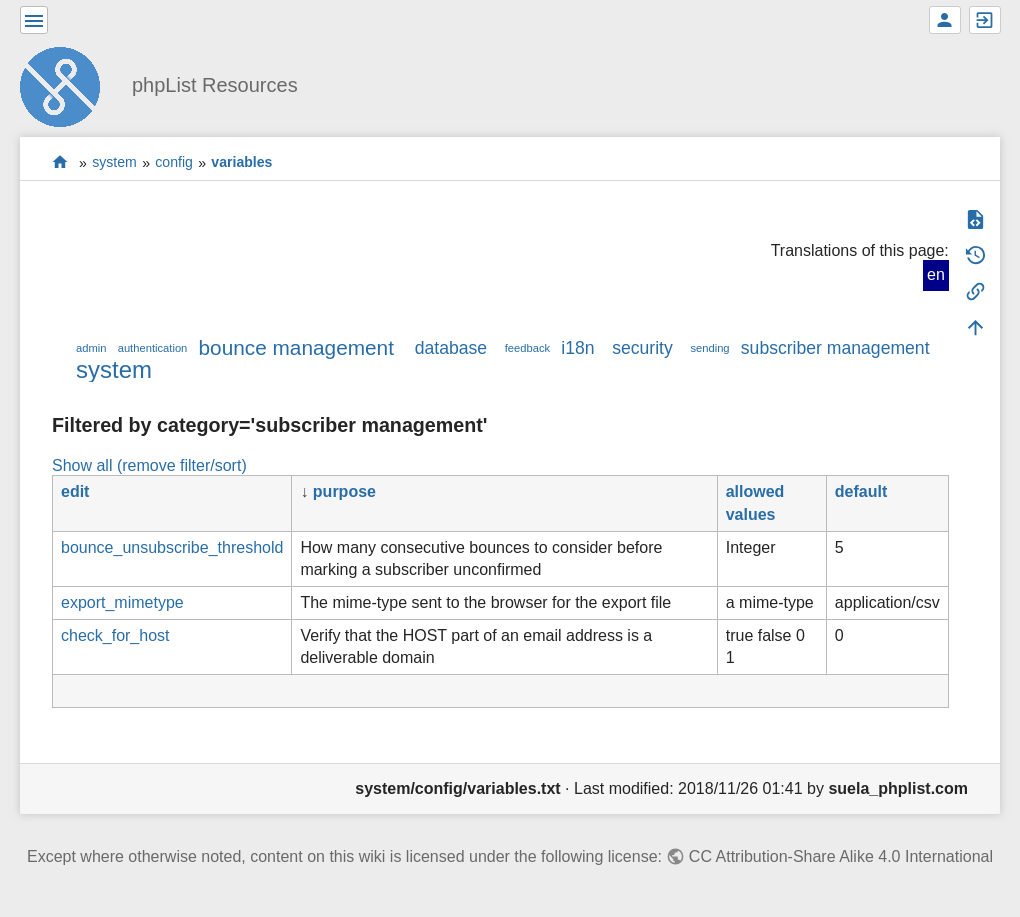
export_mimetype (122, 602)
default (861, 491)
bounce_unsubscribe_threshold (172, 547)
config (174, 163)
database (451, 348)
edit (75, 491)
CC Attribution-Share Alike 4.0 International (841, 856)
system (114, 163)
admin (91, 348)
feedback (527, 348)
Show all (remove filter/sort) (149, 465)
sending (709, 348)
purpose (344, 491)
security (642, 348)
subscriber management (835, 348)
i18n (577, 348)
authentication (153, 348)
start (60, 162)
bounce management (296, 347)
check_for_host (115, 635)
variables (241, 163)
